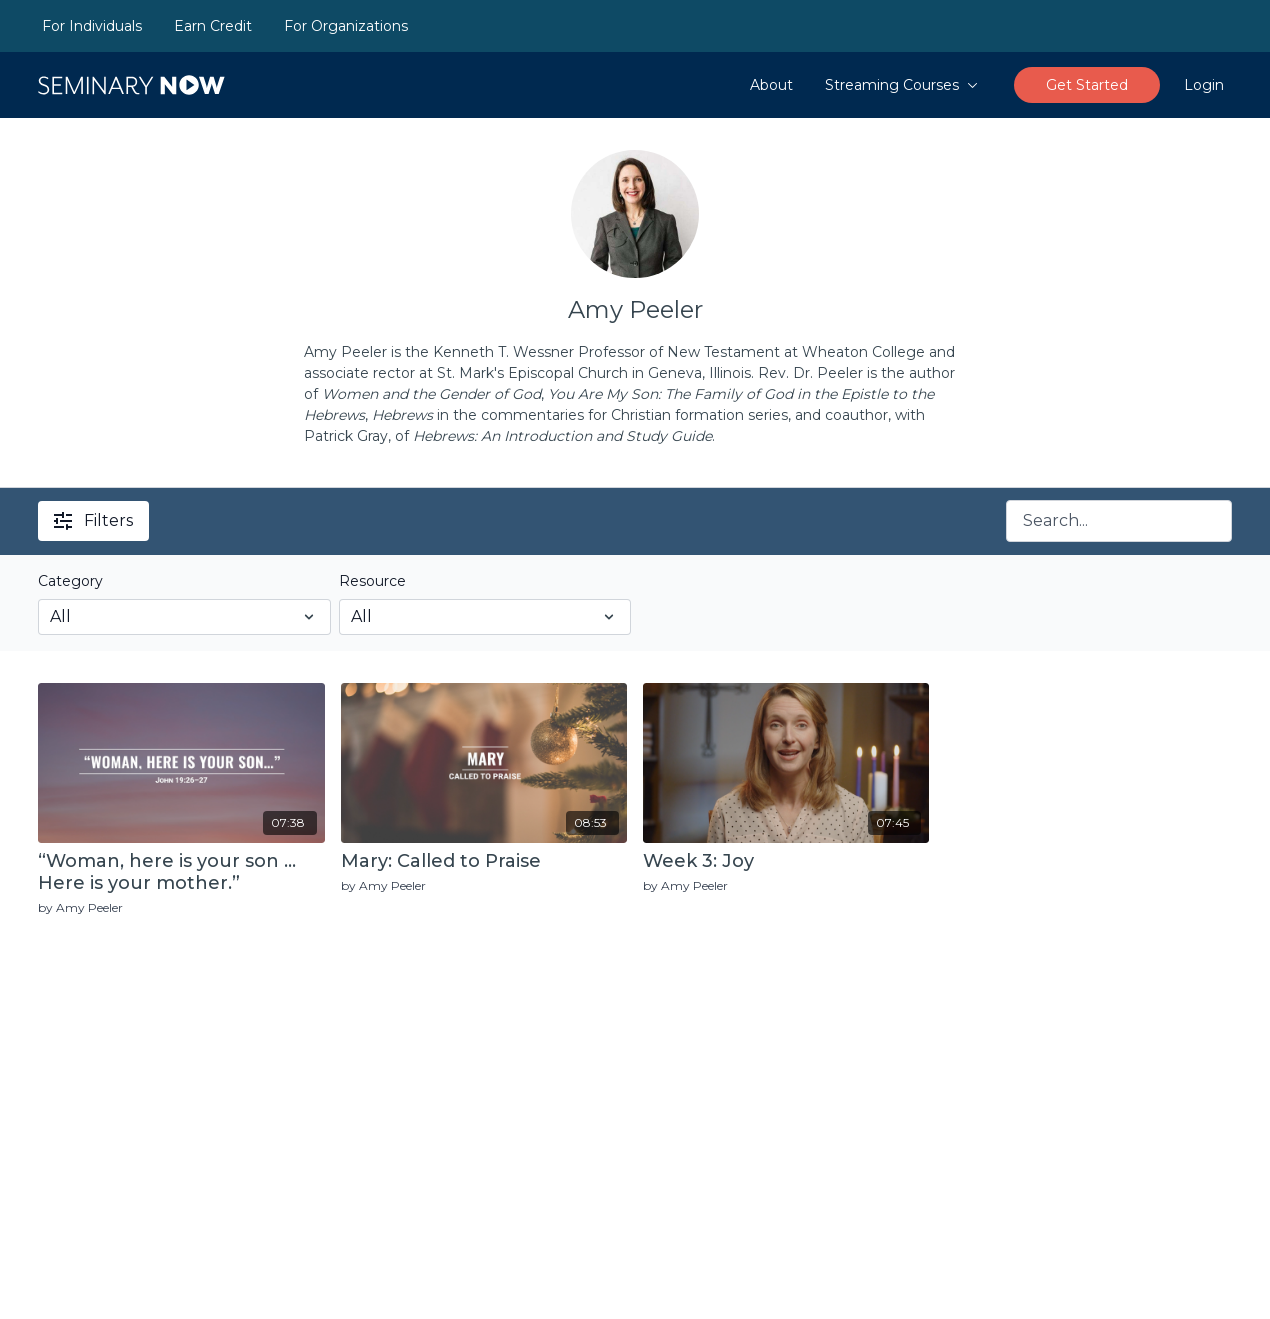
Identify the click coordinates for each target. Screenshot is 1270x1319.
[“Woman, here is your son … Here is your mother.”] (181, 872)
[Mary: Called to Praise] (484, 862)
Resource (372, 581)
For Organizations (346, 26)
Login (1204, 85)
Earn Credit (213, 26)
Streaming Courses (901, 85)
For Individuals (92, 26)
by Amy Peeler (80, 907)
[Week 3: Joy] (786, 862)
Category (70, 581)
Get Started (1087, 85)
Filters (93, 520)
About (771, 85)
